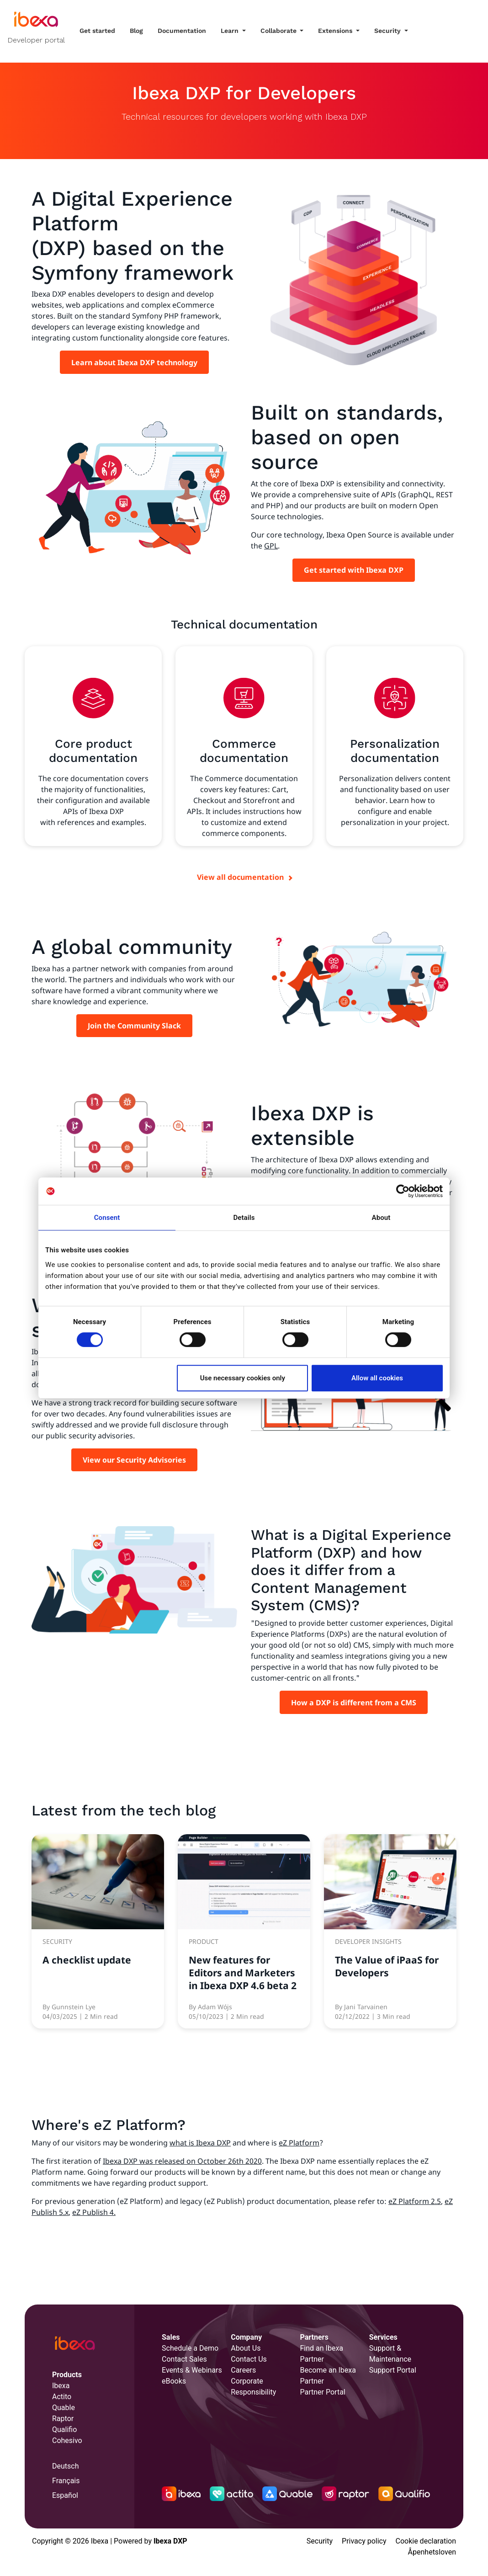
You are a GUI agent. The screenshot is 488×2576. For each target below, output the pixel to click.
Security (388, 30)
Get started (97, 30)
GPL (271, 546)
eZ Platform (299, 2143)
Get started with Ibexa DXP (353, 570)
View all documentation (240, 877)
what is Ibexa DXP (200, 2143)
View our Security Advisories (134, 1460)
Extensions (336, 30)
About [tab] (381, 1217)
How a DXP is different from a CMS (353, 1703)
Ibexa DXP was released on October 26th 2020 (182, 2161)
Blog (136, 30)
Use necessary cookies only (242, 1378)
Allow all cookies (377, 1378)
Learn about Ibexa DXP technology (134, 362)
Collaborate (279, 30)
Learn (230, 30)
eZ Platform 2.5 (414, 2201)
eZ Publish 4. (94, 2212)
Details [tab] (244, 1217)
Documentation (182, 30)
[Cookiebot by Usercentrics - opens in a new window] (403, 1191)
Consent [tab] (107, 1217)
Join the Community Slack (134, 1026)
